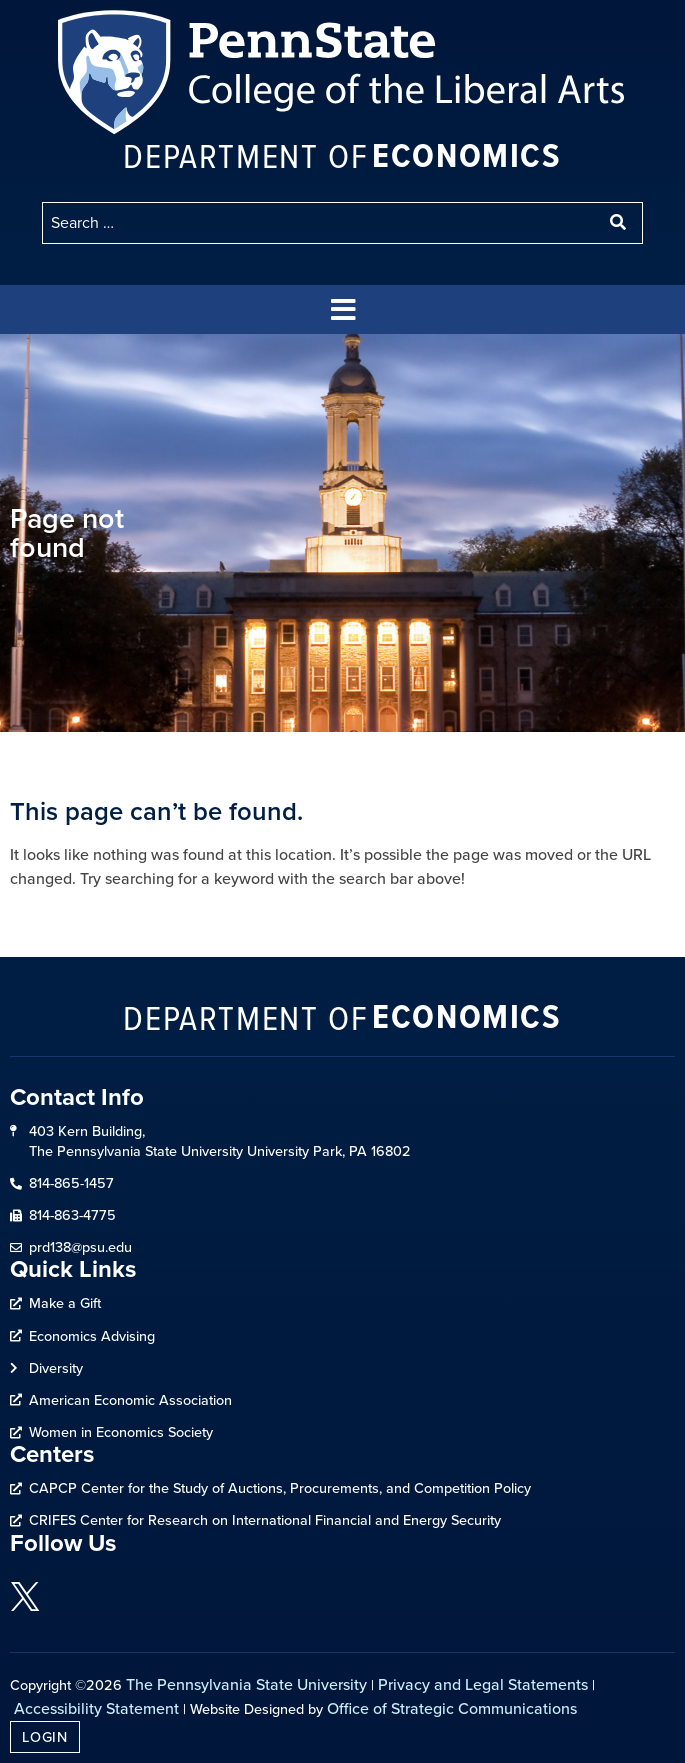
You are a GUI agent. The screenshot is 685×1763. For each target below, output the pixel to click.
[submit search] (620, 223)
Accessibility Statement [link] (96, 1708)
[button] (343, 309)
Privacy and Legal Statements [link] (483, 1684)
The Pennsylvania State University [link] (246, 1684)
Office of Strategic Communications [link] (452, 1708)
